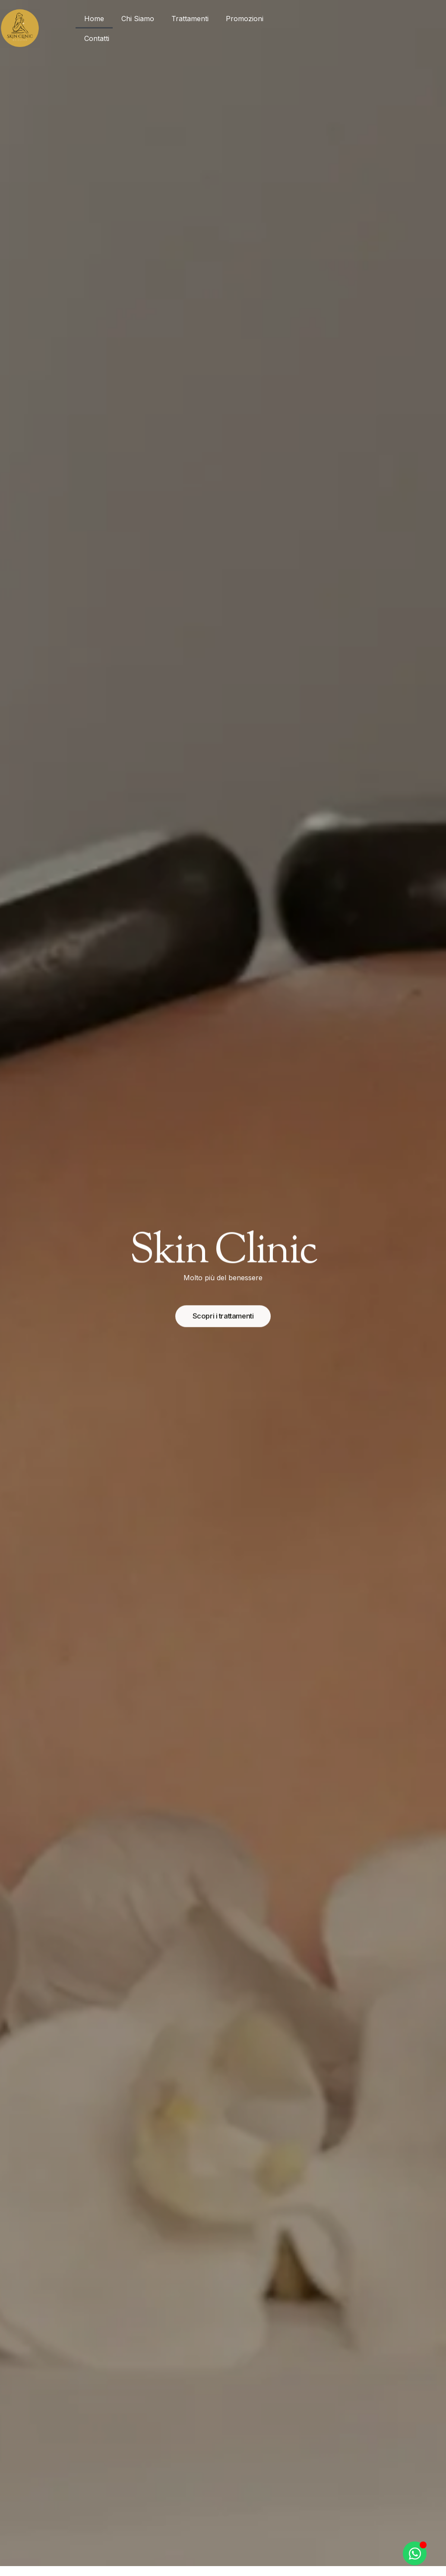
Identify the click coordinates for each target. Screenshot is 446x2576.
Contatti (96, 38)
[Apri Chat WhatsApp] (415, 2553)
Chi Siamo (137, 18)
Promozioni (244, 18)
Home (94, 18)
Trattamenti (190, 18)
